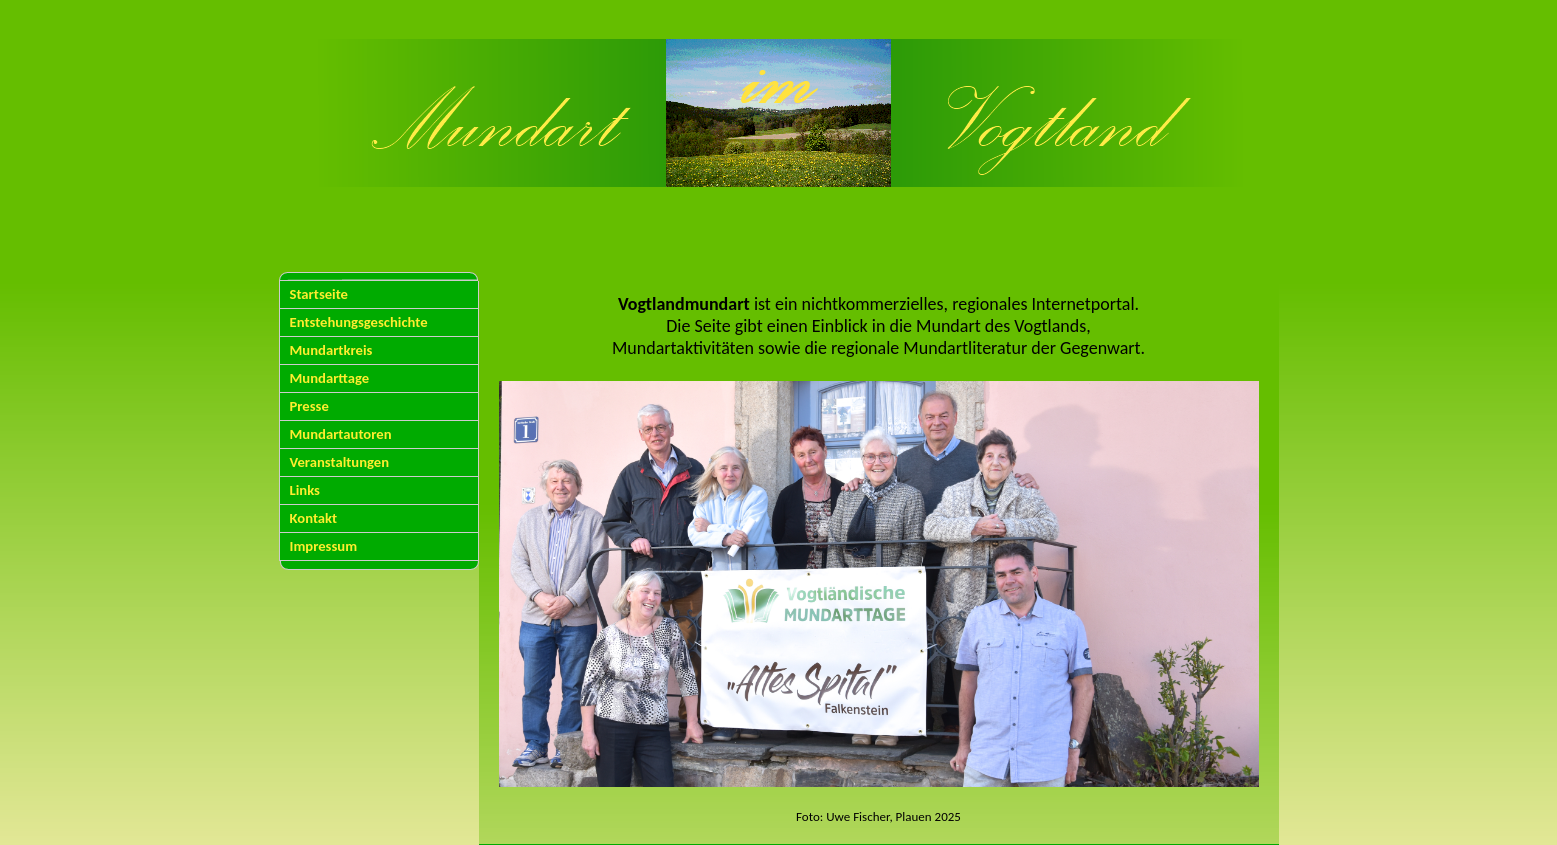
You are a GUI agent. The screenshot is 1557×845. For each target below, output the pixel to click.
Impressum (324, 546)
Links (305, 490)
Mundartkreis (331, 350)
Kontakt (314, 518)
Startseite (319, 294)
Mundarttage (330, 378)
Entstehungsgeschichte (359, 322)
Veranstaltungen (340, 462)
